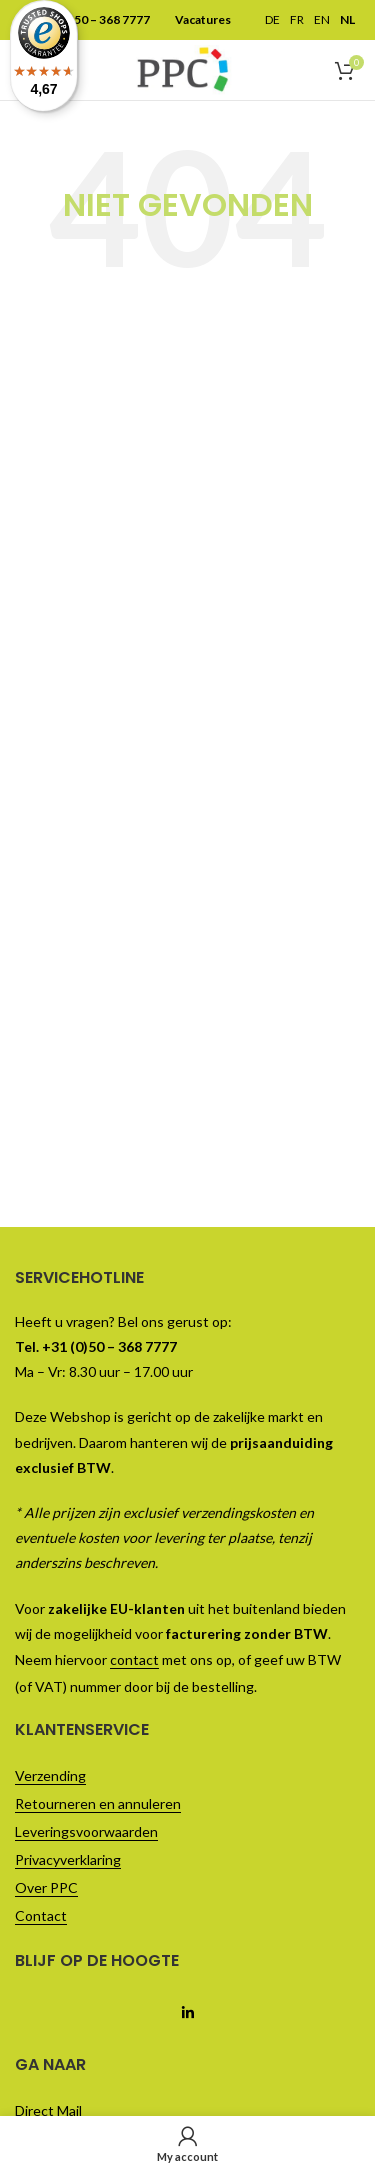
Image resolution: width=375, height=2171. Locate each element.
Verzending (50, 1775)
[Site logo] (182, 67)
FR (297, 20)
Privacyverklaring (68, 1859)
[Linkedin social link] (187, 2013)
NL (347, 20)
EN (322, 20)
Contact (41, 1915)
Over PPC (46, 1887)
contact (134, 1659)
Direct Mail (48, 2110)
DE (272, 20)
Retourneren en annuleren (98, 1803)
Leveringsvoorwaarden (86, 1831)
